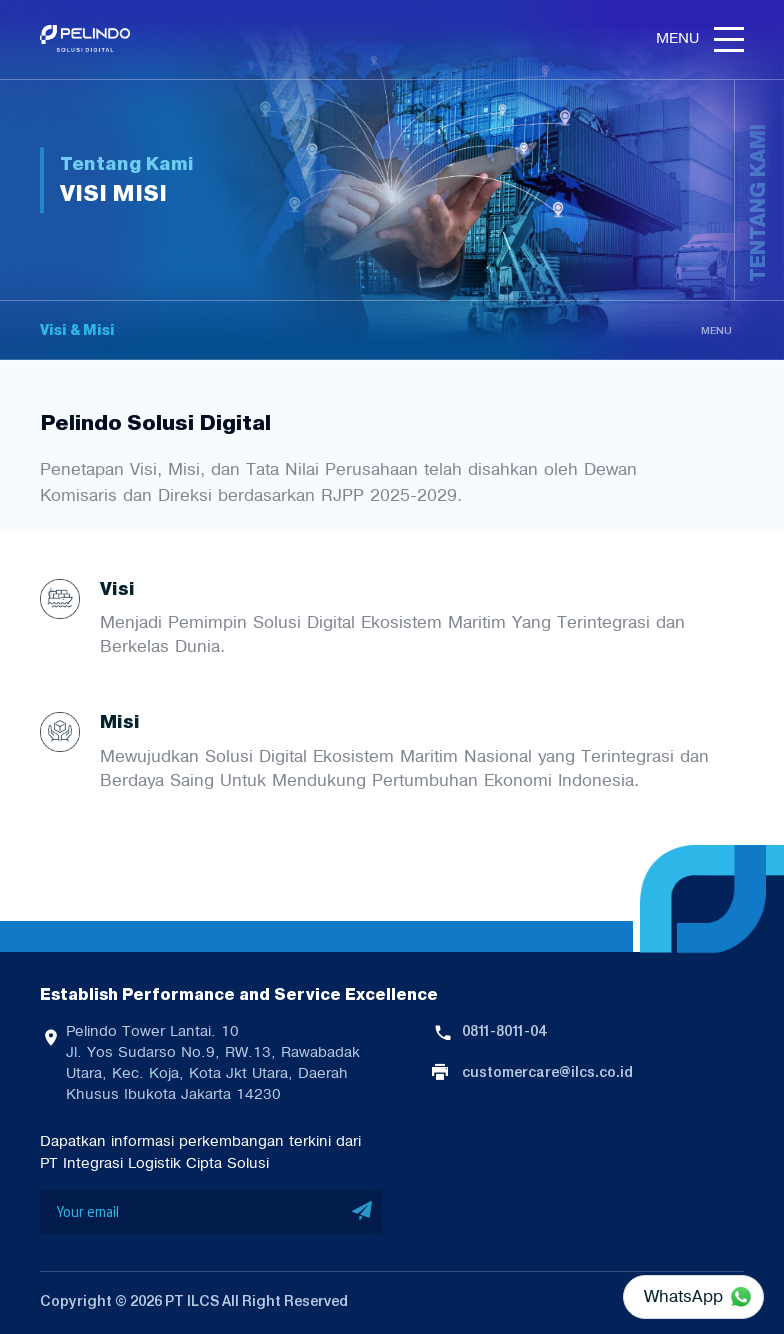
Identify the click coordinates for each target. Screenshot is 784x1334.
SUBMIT (362, 1212)
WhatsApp (683, 1296)
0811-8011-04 (504, 1031)
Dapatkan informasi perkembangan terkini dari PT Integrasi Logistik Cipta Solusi (200, 1152)
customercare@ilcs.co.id (547, 1072)
